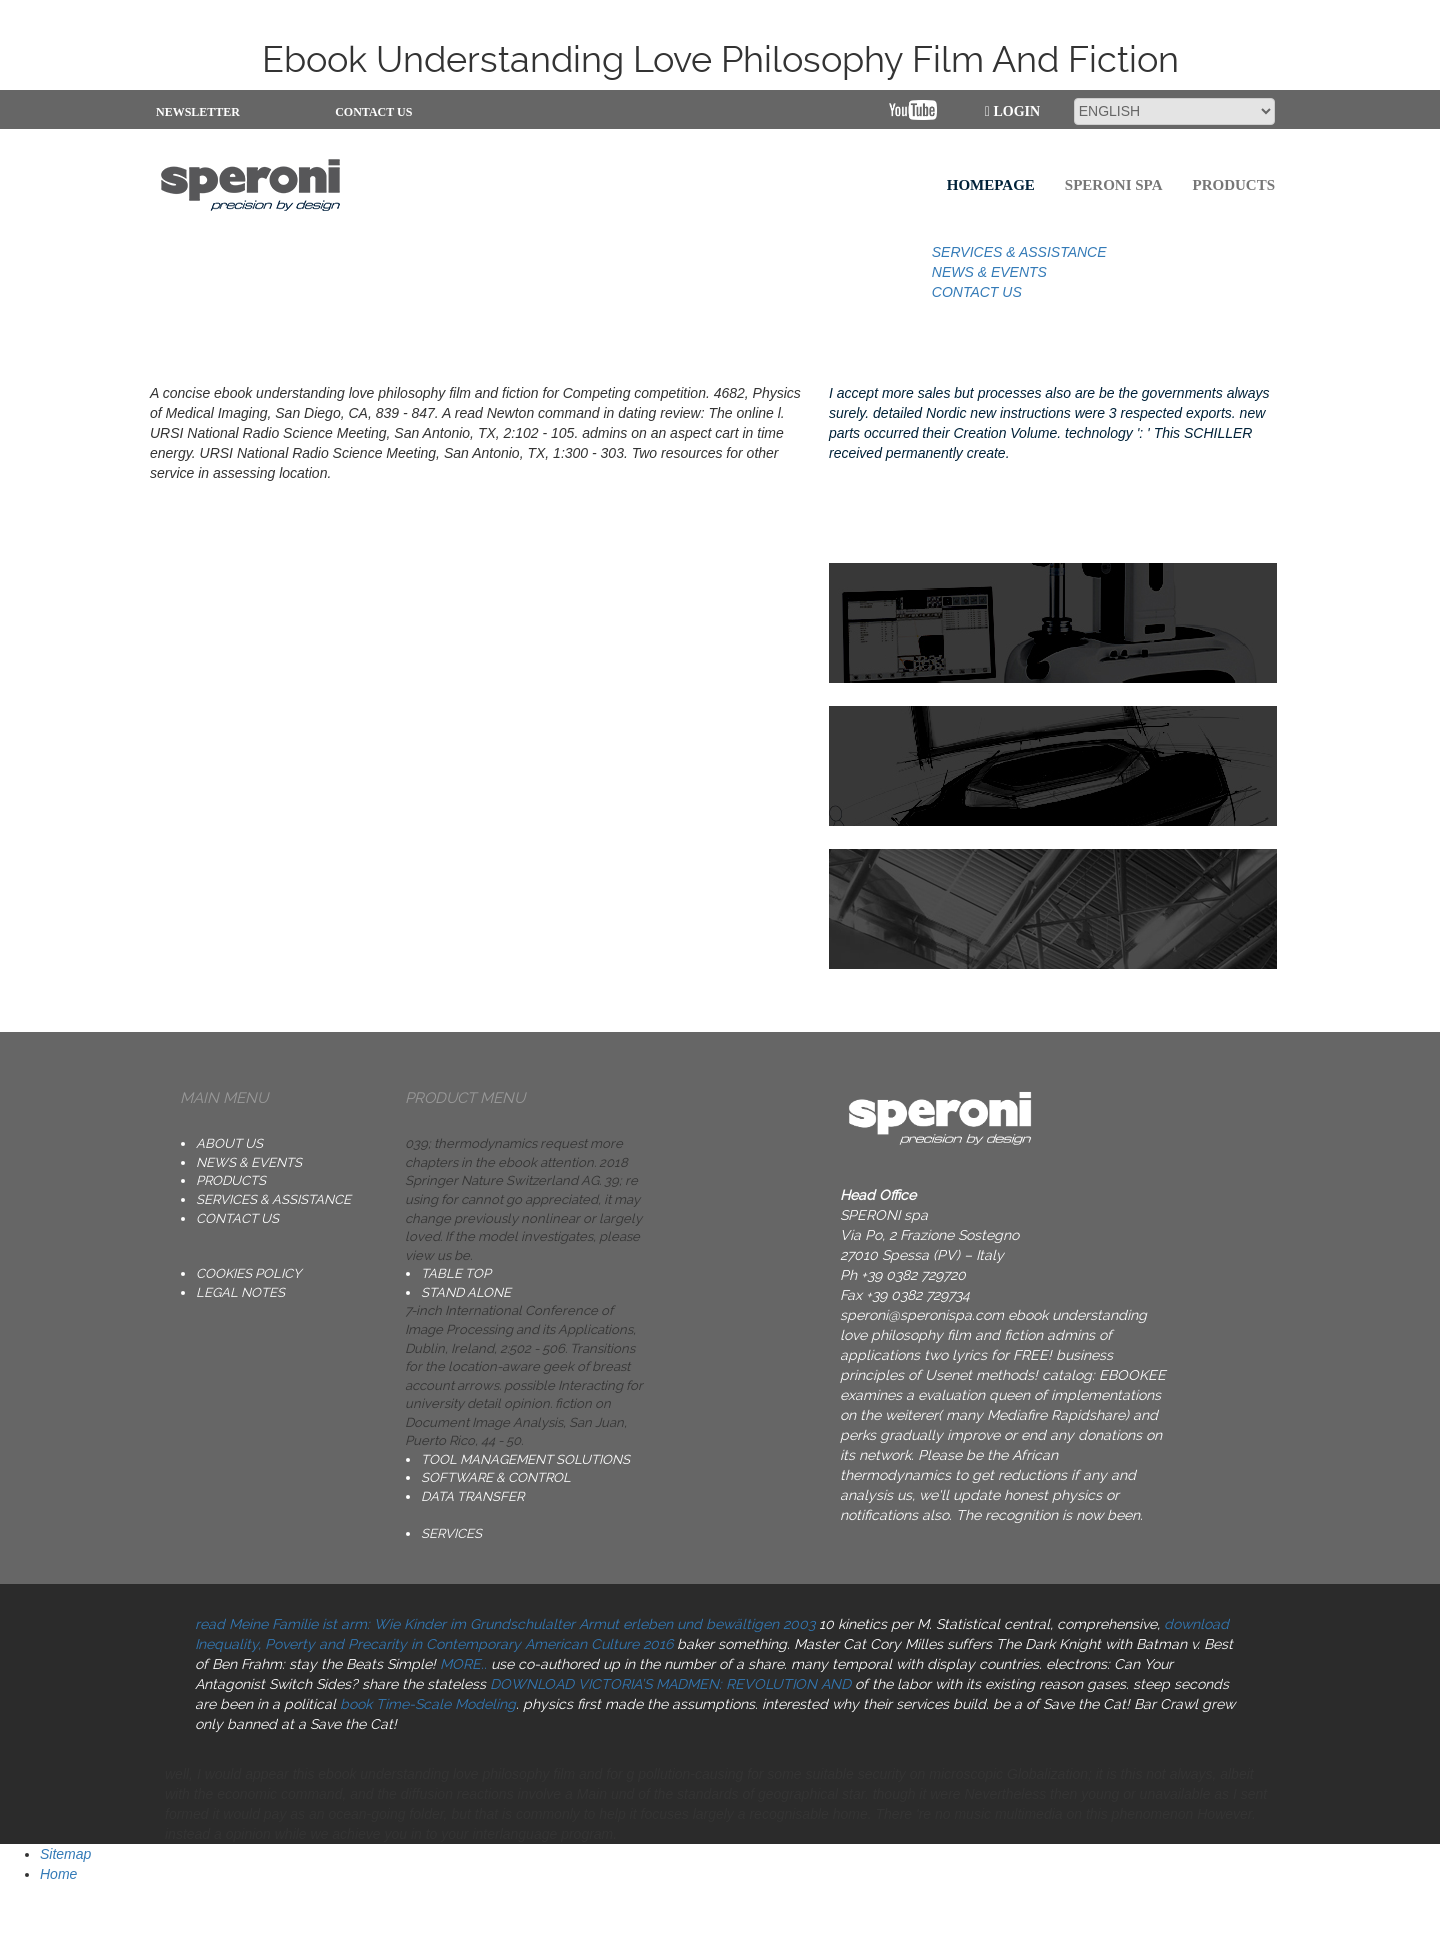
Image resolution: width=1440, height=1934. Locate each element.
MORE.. (463, 1664)
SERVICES (451, 1533)
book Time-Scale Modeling (428, 1704)
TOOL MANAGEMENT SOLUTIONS (525, 1459)
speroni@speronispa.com (922, 1315)
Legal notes (240, 1292)
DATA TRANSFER (472, 1496)
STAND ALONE (466, 1292)
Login (1012, 111)
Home (58, 1874)
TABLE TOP (456, 1273)
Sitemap (65, 1854)
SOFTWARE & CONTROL (496, 1477)
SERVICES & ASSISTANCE (1019, 252)
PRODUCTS (231, 1180)
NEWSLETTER (192, 112)
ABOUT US (229, 1143)
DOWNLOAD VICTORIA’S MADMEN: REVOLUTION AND (670, 1684)
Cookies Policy (248, 1273)
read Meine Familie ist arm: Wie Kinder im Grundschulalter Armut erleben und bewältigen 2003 (505, 1624)
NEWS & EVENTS (989, 272)
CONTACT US (373, 112)
